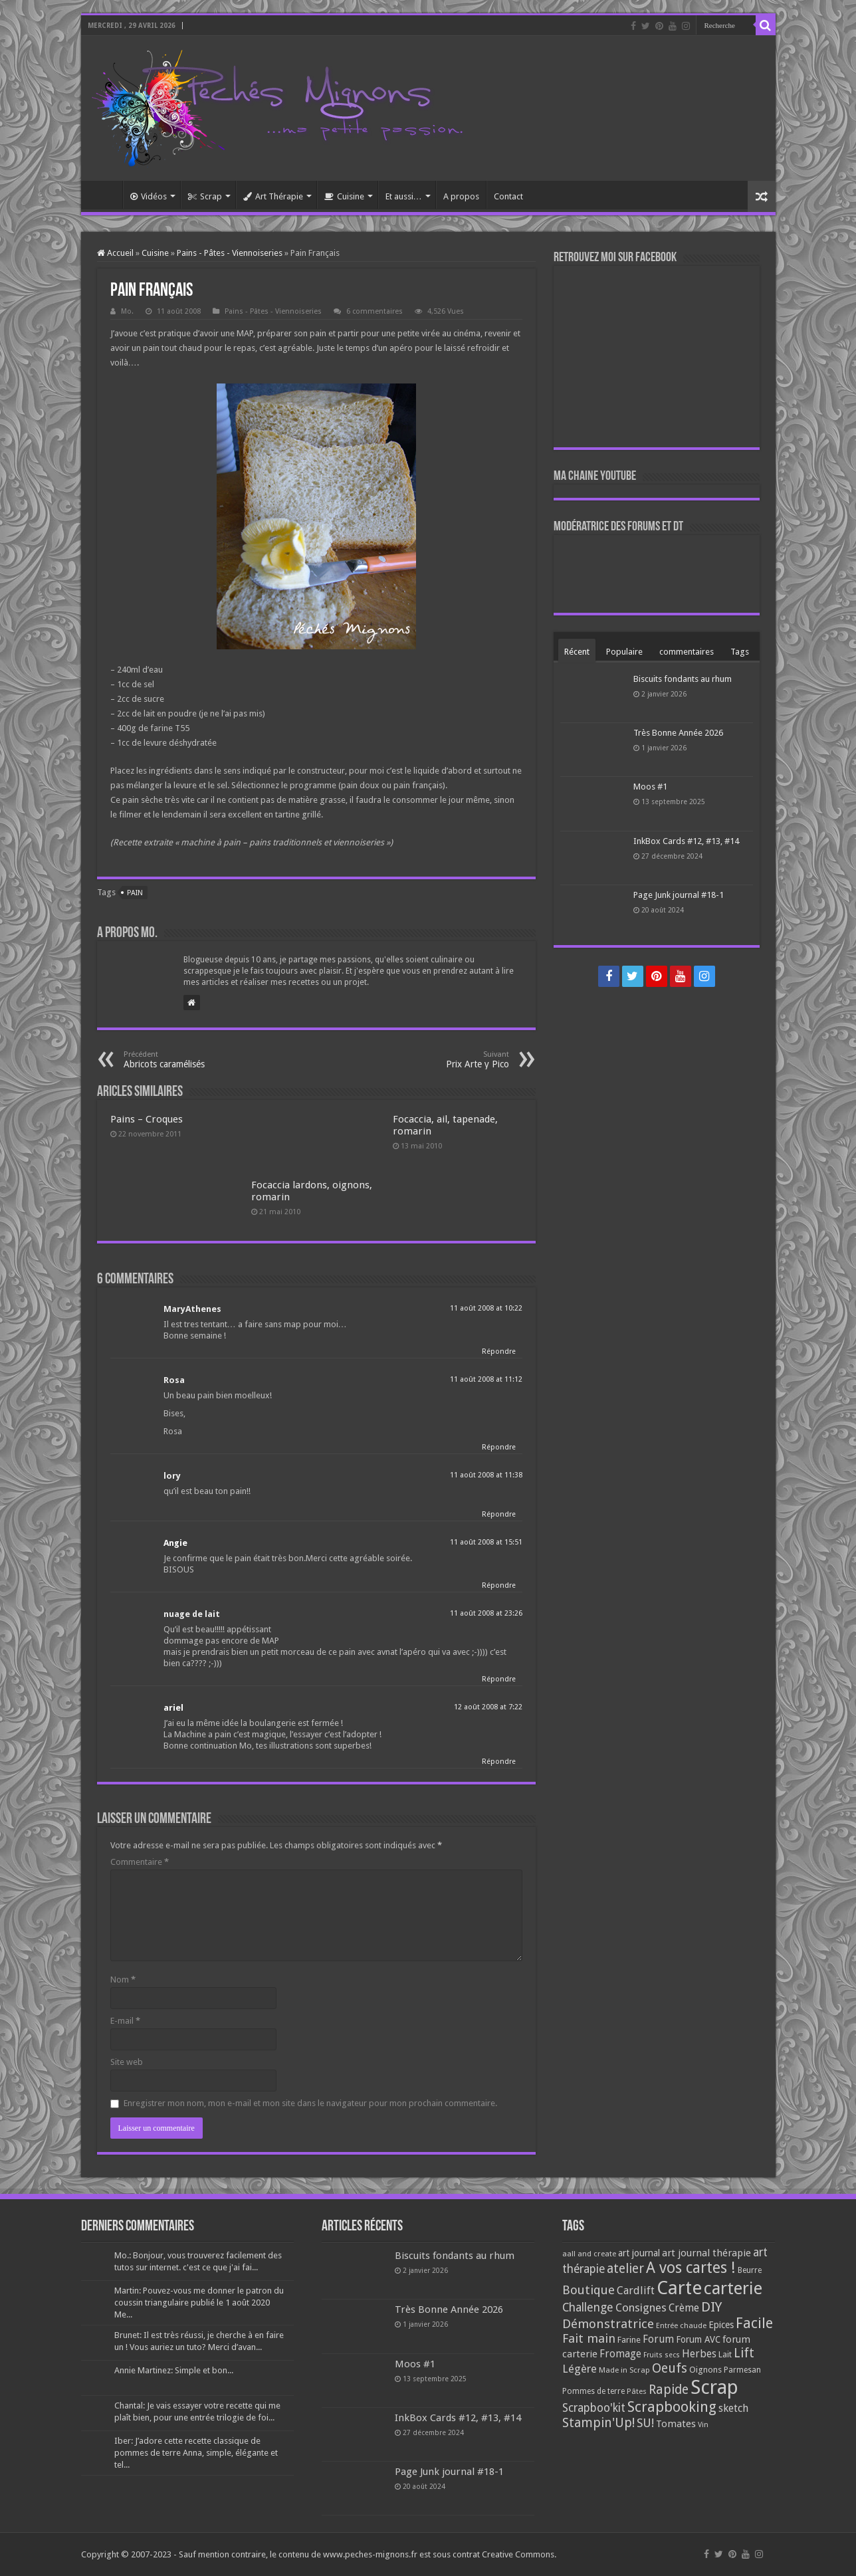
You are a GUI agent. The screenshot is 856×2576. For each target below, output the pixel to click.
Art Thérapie (273, 196)
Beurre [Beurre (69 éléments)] (750, 2270)
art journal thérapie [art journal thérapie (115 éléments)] (706, 2253)
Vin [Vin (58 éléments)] (703, 2424)
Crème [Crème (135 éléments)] (684, 2308)
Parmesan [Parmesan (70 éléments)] (742, 2370)
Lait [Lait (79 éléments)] (725, 2354)
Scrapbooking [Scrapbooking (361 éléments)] (671, 2407)
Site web (126, 2062)
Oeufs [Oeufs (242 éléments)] (669, 2368)
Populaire (624, 652)
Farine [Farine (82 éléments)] (629, 2340)
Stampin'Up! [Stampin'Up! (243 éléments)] (598, 2422)
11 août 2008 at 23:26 (486, 1613)
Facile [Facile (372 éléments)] (754, 2323)
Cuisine (344, 196)
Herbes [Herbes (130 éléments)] (699, 2353)
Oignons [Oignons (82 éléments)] (705, 2370)
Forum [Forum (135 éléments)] (658, 2339)
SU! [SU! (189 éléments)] (645, 2423)
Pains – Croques (146, 1119)
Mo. (127, 311)
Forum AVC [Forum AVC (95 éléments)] (698, 2339)
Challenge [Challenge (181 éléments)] (587, 2307)
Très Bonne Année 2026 (678, 733)
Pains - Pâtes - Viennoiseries (229, 253)
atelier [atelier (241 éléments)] (625, 2268)
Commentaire (139, 1862)
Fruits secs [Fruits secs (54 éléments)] (661, 2355)
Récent (576, 652)
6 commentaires (374, 311)
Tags (739, 652)
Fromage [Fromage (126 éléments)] (620, 2354)
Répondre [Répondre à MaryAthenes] (499, 1351)
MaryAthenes (192, 1309)
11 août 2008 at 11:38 (486, 1475)
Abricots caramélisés (192, 1059)
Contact (508, 196)
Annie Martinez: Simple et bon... (173, 2370)
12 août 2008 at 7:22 (488, 1707)
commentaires (686, 652)
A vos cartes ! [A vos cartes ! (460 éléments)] (691, 2268)
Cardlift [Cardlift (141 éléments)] (636, 2290)
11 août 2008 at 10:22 (486, 1308)
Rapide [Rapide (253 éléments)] (669, 2389)
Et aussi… (403, 196)
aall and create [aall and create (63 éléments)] (589, 2253)
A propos (461, 196)
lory (172, 1476)
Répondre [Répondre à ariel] (499, 1761)
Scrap (205, 196)
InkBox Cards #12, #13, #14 (686, 841)
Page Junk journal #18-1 (678, 895)
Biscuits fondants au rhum (682, 679)
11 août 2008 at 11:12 (486, 1379)
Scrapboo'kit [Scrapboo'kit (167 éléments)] (593, 2408)
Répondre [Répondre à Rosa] (499, 1447)
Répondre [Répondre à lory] (499, 1514)
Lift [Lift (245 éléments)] (744, 2353)
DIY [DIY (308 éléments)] (711, 2307)
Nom (123, 1980)
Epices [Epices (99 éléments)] (721, 2324)
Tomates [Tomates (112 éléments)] (676, 2424)
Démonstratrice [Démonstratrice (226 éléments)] (608, 2323)
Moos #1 (650, 787)
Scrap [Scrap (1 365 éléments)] (714, 2387)
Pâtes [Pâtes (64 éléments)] (637, 2391)
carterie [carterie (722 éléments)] (733, 2288)
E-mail (125, 2021)
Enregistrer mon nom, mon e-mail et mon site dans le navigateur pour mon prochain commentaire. (310, 2103)
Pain (135, 893)
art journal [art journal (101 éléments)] (639, 2253)
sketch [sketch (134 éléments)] (733, 2408)
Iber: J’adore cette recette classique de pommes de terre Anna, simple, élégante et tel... (196, 2453)
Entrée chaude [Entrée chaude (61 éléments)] (681, 2325)
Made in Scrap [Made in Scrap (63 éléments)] (624, 2370)
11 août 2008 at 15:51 (486, 1542)
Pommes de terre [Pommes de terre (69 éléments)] (593, 2391)
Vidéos (148, 196)
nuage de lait (191, 1614)
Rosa (174, 1380)
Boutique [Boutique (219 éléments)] (588, 2290)
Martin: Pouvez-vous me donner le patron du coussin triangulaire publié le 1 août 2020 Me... (199, 2302)
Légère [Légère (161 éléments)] (579, 2368)
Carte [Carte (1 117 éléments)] (679, 2288)
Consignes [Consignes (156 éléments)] (641, 2307)
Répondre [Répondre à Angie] (499, 1585)
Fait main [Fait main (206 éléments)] (588, 2338)
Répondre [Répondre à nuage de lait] (499, 1679)
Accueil (105, 195)
